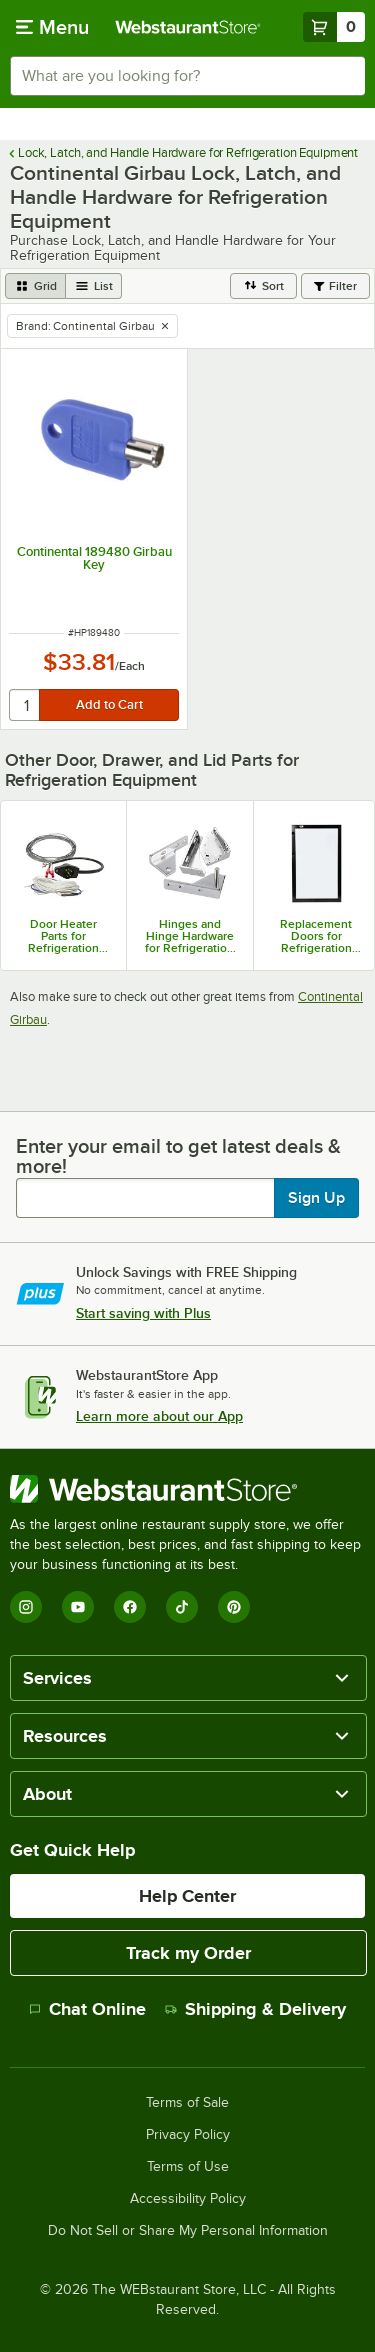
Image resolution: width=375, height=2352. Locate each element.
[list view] (94, 286)
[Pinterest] (234, 1607)
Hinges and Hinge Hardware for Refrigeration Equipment (189, 936)
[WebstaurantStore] (187, 1489)
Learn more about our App (159, 1416)
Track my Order (188, 1953)
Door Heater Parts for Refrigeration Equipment (63, 936)
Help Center (187, 1896)
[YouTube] (78, 1607)
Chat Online (87, 2009)
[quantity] (25, 705)
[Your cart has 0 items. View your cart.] (334, 27)
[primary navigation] (52, 27)
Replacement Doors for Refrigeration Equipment (316, 936)
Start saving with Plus (143, 1313)
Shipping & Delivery (255, 2009)
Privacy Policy (188, 2135)
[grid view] (35, 286)
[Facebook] (130, 1607)
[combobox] (187, 76)
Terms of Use (188, 2167)
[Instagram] (26, 1607)
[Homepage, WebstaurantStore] (188, 27)
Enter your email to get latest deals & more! (178, 1156)
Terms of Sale (187, 2103)
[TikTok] (182, 1607)
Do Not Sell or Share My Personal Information (188, 2231)
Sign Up (316, 1198)
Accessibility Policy (188, 2199)
